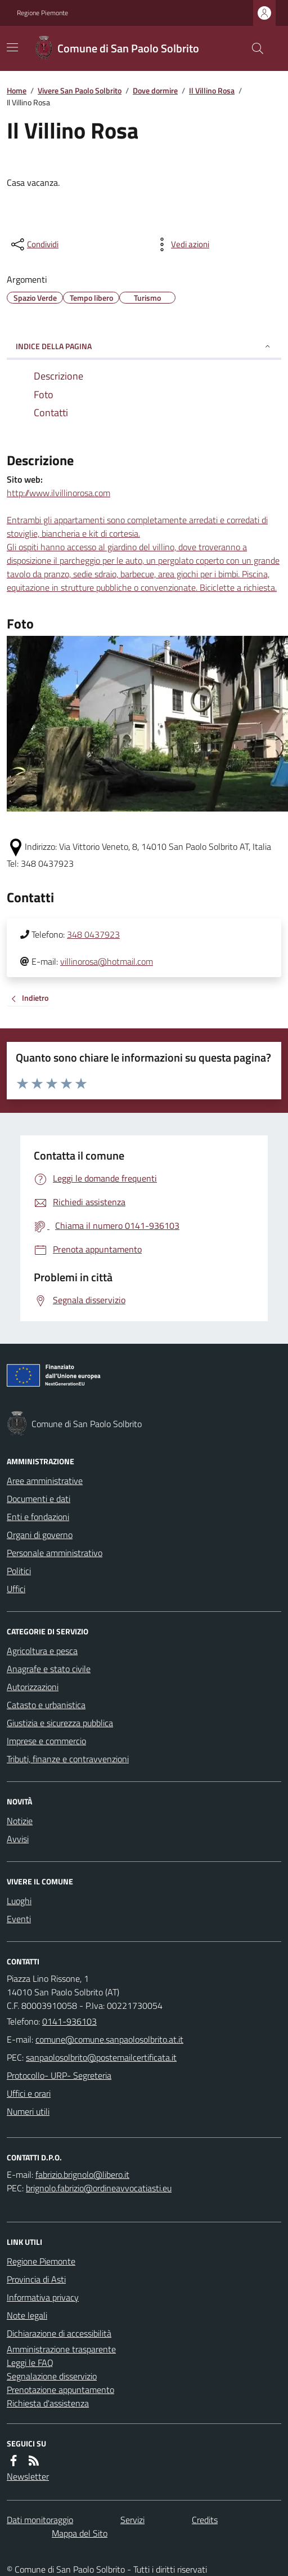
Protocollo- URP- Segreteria (59, 2075)
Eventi (19, 1919)
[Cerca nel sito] (253, 48)
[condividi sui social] (34, 244)
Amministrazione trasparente (61, 2349)
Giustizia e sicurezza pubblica (60, 1723)
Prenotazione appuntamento (60, 2389)
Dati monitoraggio (40, 2519)
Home (16, 90)
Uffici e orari (29, 2093)
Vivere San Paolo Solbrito (80, 90)
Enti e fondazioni (38, 1516)
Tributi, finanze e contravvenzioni (68, 1759)
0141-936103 (69, 2021)
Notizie (20, 1821)
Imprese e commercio (46, 1741)
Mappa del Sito (79, 2533)
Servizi (132, 2519)
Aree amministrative (45, 1480)
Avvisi (18, 1839)
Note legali (27, 2315)
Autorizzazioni (32, 1686)
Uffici (16, 1588)
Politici (19, 1570)
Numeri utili (28, 2111)
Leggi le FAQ (30, 2362)
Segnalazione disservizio (52, 2376)
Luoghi (19, 1901)
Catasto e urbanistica (46, 1705)
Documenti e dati (38, 1498)
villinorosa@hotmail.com (106, 961)
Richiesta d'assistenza (48, 2403)
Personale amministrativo (54, 1552)
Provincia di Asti (36, 2279)
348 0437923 (93, 934)
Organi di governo (40, 1534)
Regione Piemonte (42, 13)
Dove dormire (155, 90)
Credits (205, 2519)
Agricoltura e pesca (42, 1650)
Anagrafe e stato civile (49, 1668)
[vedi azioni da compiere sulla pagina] (181, 244)
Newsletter (28, 2476)
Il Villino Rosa (212, 90)
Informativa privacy (43, 2297)
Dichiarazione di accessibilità (59, 2333)
